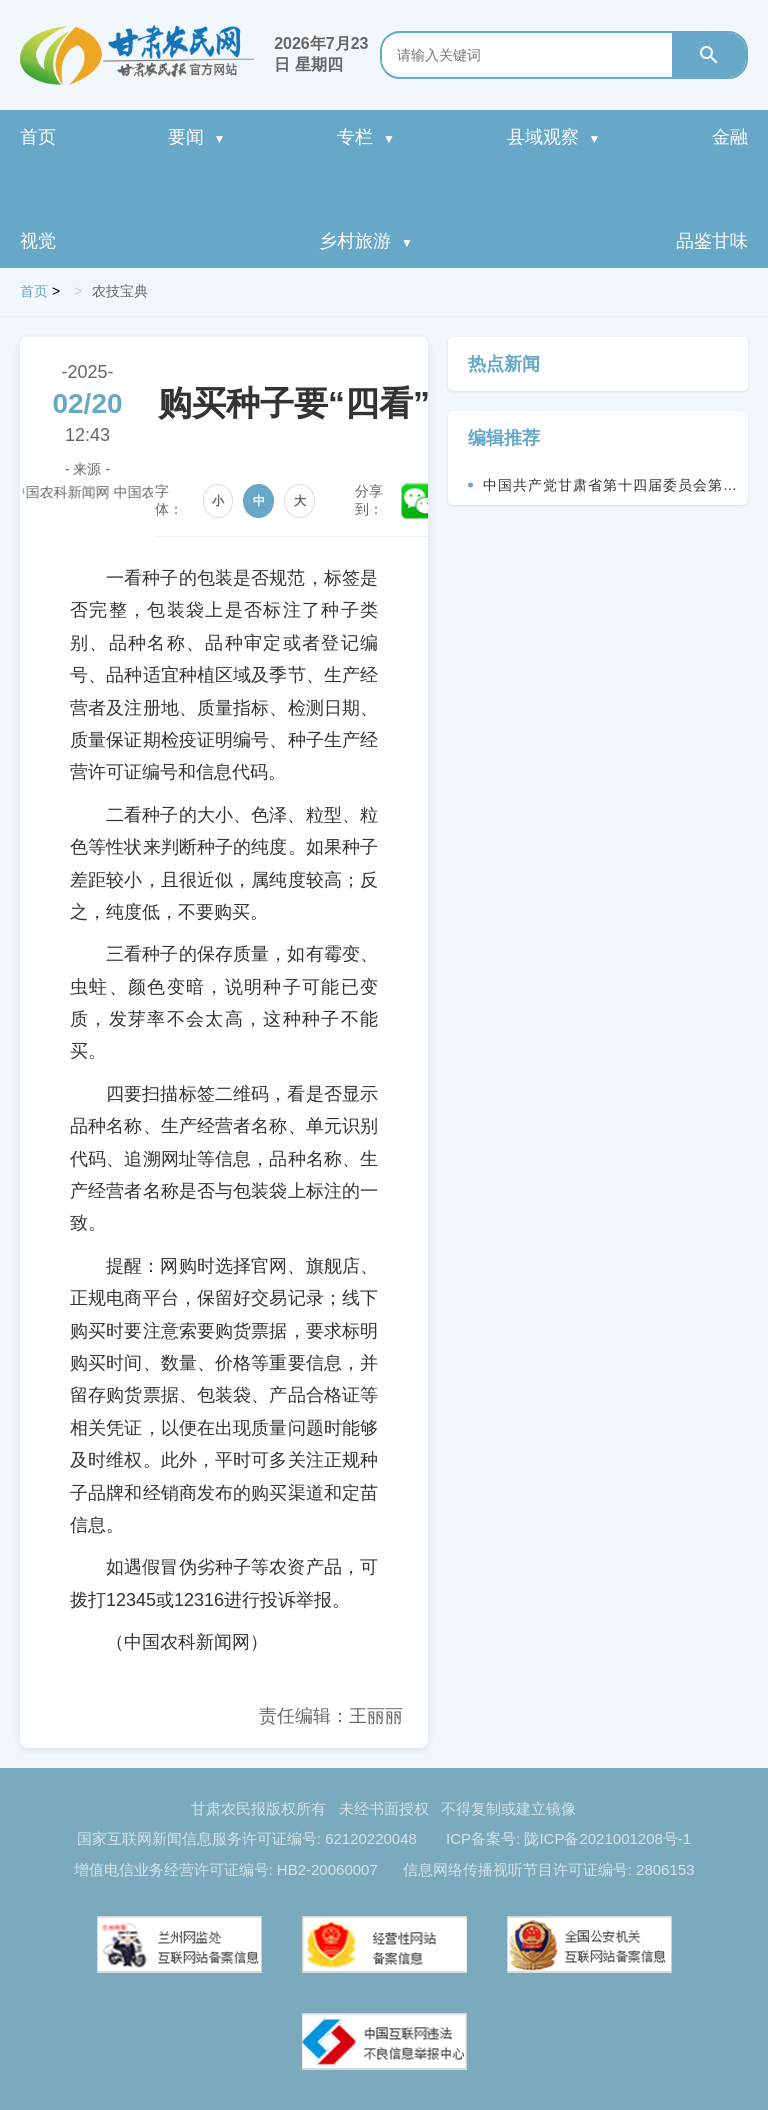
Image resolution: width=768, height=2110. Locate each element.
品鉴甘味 (712, 241)
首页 (38, 137)
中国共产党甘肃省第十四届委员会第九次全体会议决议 (610, 491)
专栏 (366, 137)
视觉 (38, 241)
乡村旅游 (366, 241)
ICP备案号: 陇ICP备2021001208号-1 (568, 1838)
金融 (730, 137)
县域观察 (554, 137)
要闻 (197, 137)
